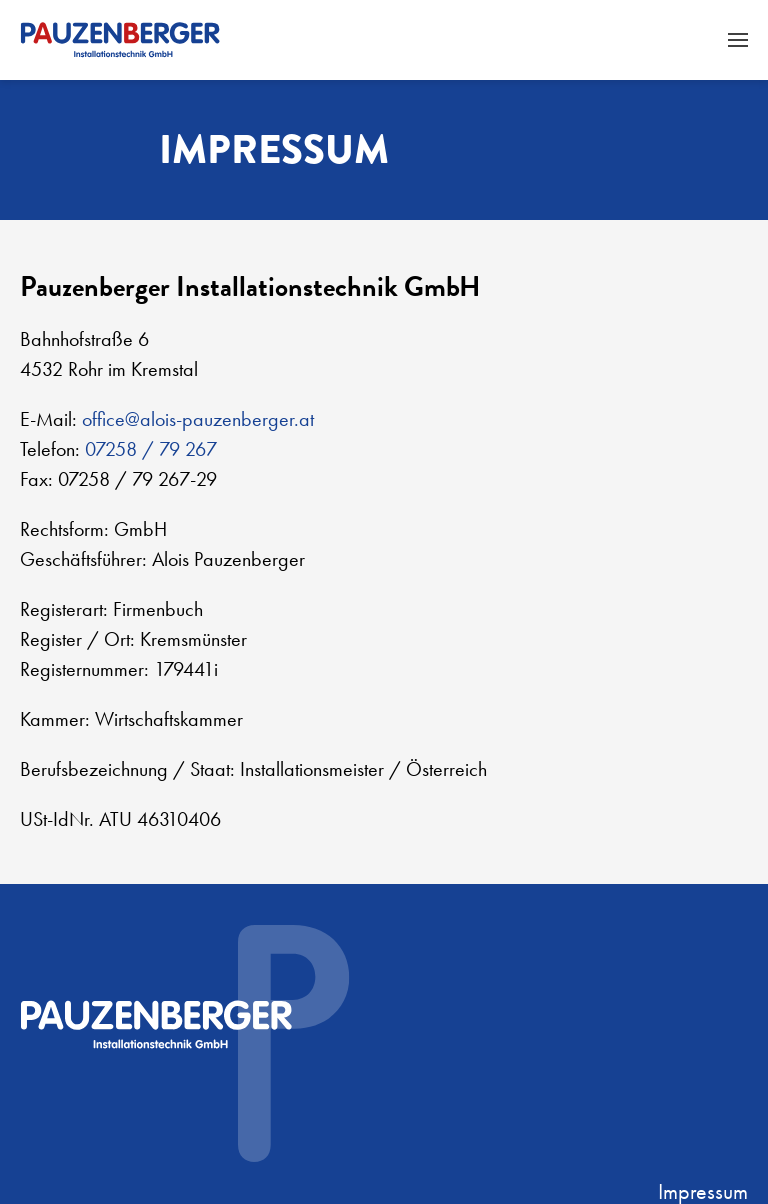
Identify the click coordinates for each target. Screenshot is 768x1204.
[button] (738, 40)
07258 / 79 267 (151, 449)
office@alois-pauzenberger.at (198, 419)
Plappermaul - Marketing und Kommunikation (658, 1102)
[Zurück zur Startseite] (120, 40)
